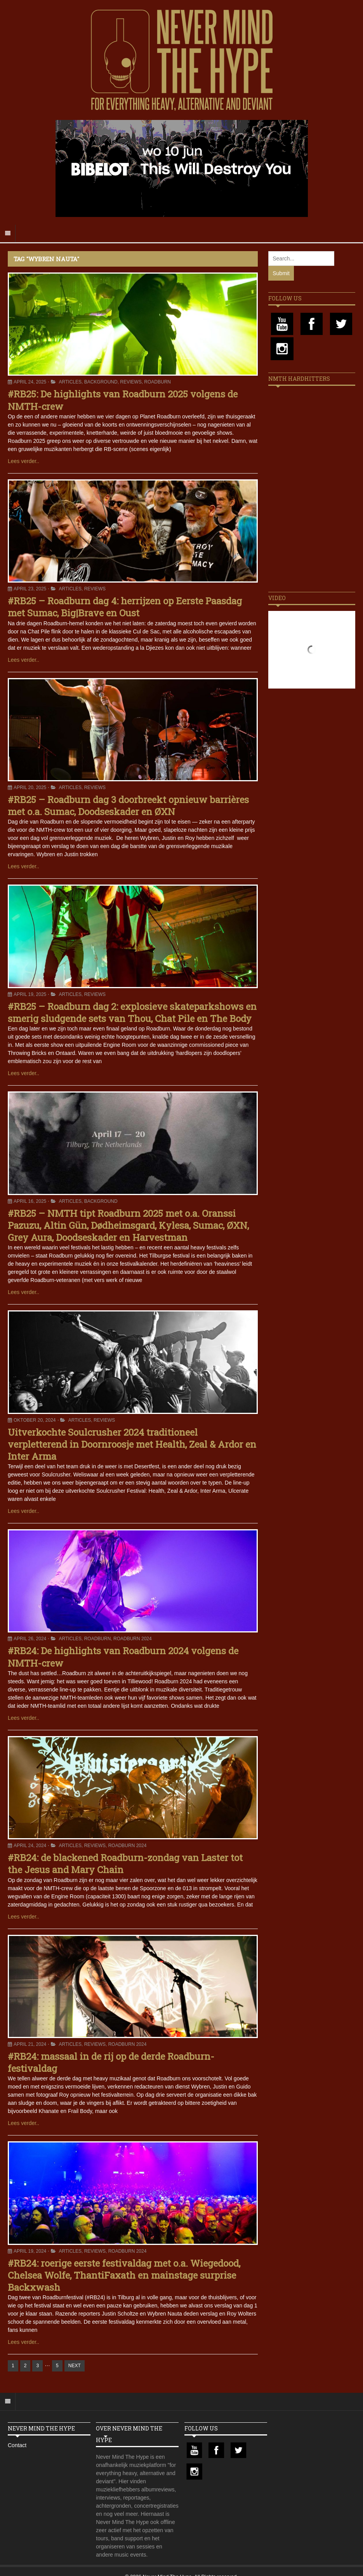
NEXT (74, 2365)
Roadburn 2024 (132, 1638)
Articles (70, 382)
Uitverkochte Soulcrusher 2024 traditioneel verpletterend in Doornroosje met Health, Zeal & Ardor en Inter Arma (132, 1444)
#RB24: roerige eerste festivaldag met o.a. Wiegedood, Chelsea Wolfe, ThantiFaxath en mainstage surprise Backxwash (124, 2275)
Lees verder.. (23, 461)
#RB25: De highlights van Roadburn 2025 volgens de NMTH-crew (123, 400)
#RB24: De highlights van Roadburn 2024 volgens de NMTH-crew (123, 1656)
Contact (17, 2445)
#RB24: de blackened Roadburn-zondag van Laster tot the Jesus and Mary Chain (125, 1863)
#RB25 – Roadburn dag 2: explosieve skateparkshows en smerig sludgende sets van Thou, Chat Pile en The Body (132, 1012)
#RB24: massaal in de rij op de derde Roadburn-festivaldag (111, 2062)
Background (101, 382)
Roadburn (157, 382)
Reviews (130, 382)
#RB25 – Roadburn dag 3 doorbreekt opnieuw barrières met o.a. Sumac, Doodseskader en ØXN (128, 805)
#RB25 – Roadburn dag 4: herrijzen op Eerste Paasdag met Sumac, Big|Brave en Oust (125, 607)
